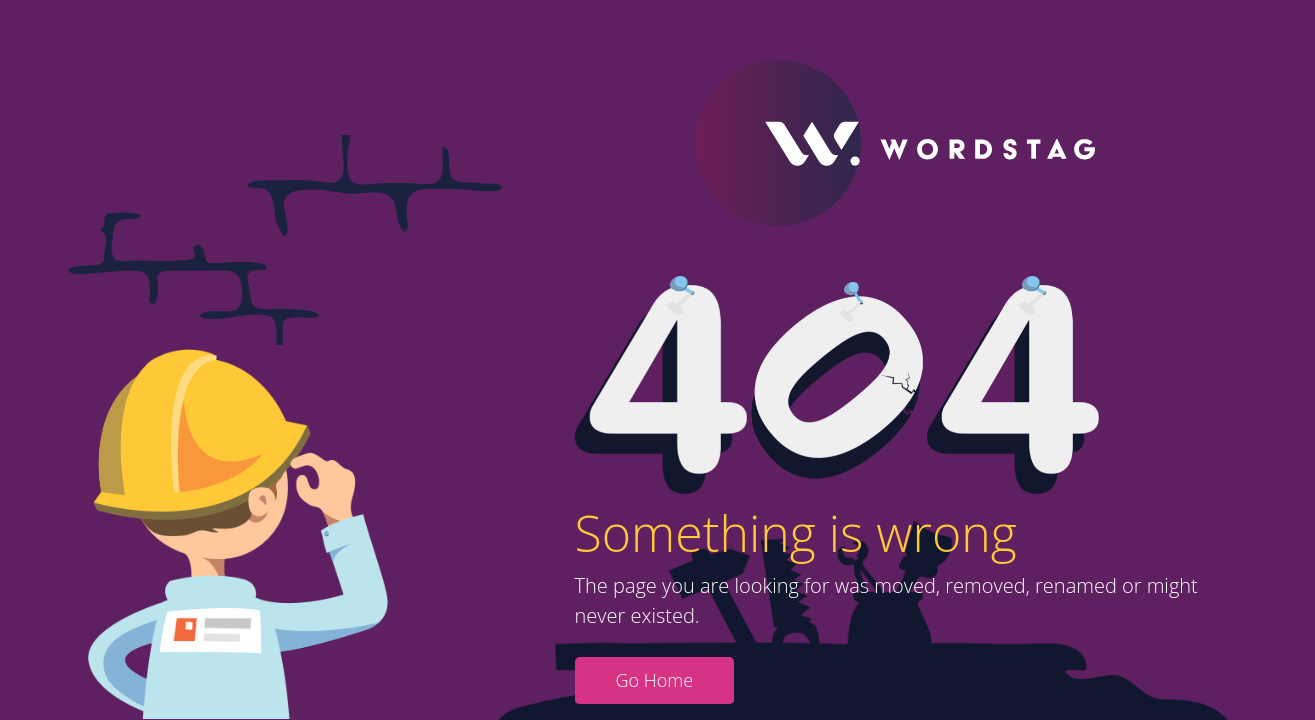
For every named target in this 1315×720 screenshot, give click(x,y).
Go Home (655, 680)
